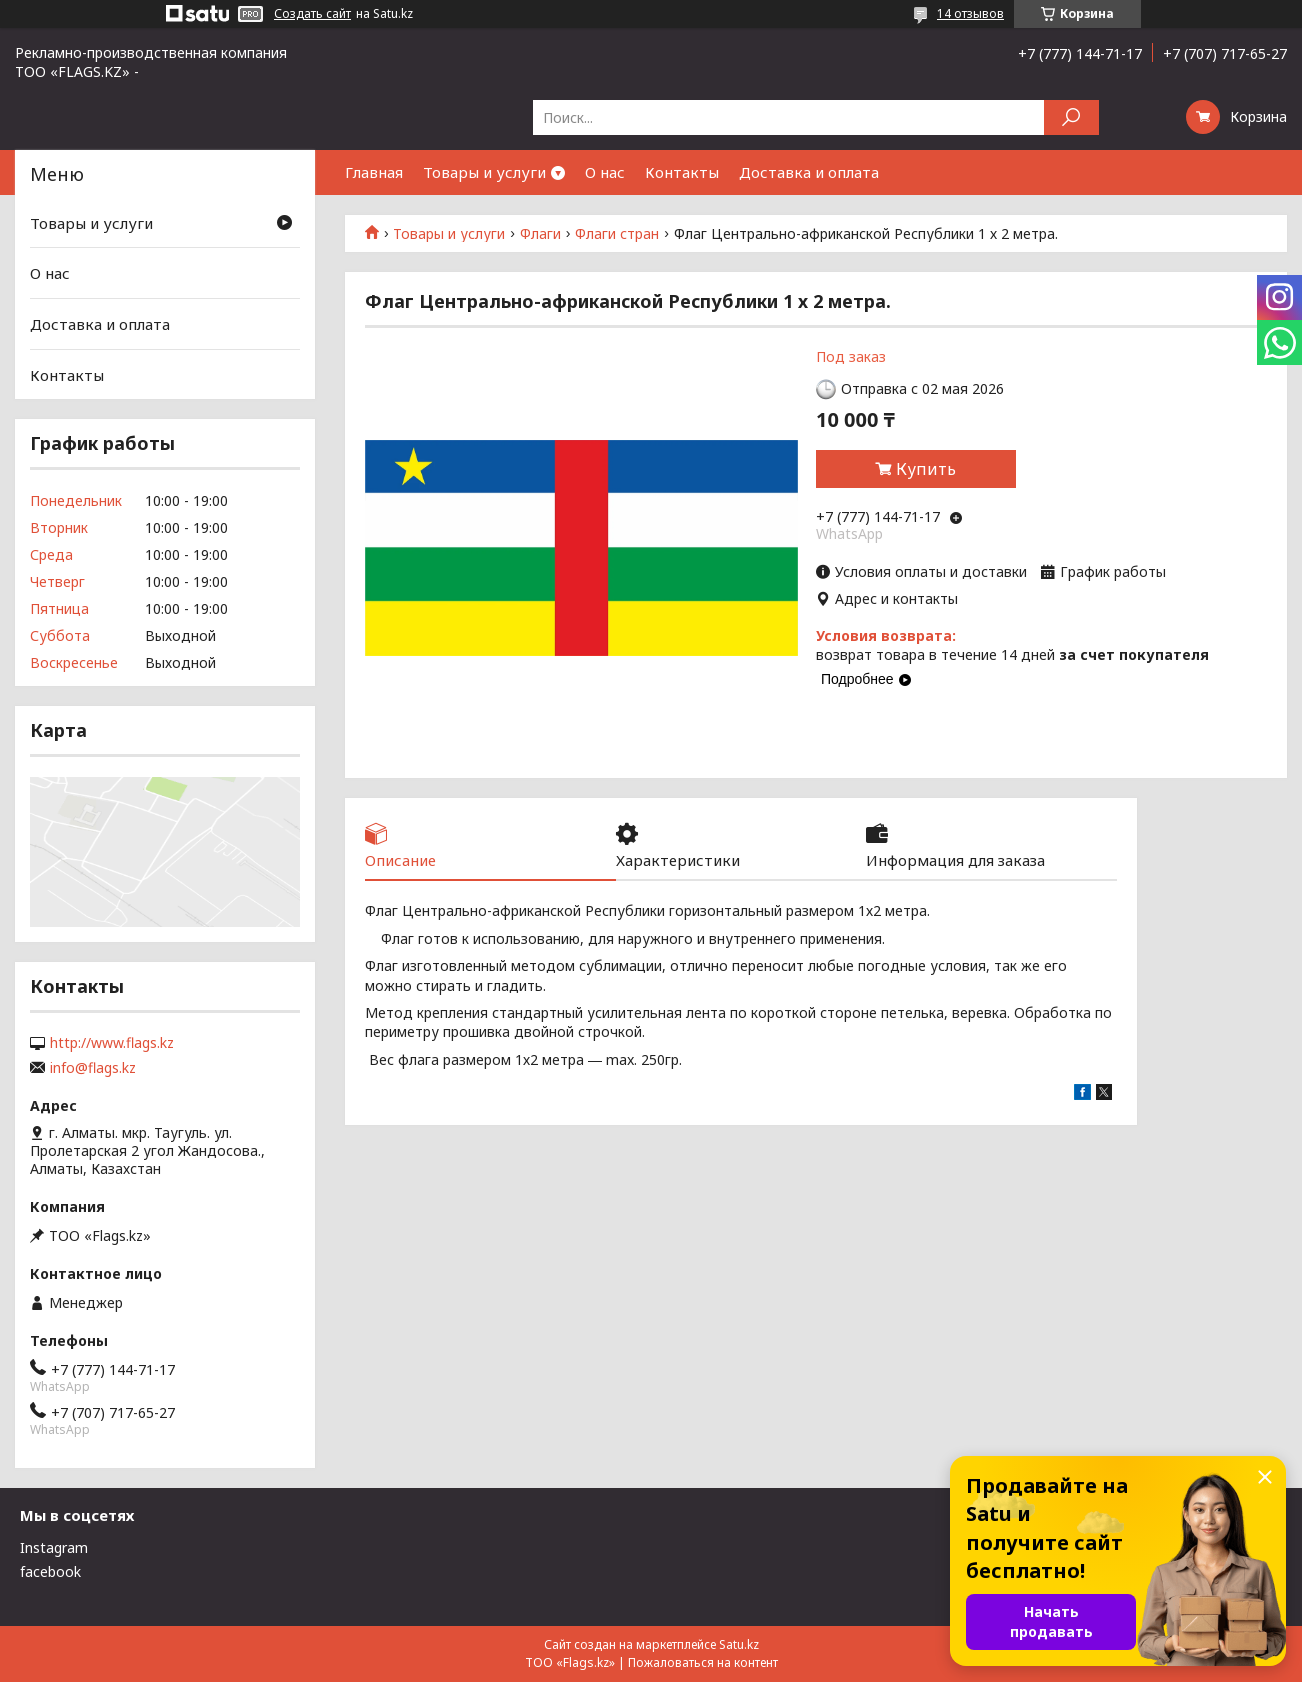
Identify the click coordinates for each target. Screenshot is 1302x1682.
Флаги (540, 234)
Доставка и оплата (809, 172)
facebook (50, 1571)
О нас (605, 172)
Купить (926, 469)
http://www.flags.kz (112, 1043)
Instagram (54, 1547)
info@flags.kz (93, 1068)
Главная (374, 172)
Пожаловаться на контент (703, 1662)
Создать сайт (312, 14)
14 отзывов (970, 13)
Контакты (682, 172)
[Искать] (1071, 117)
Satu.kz (739, 1644)
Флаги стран (617, 234)
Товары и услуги (484, 172)
